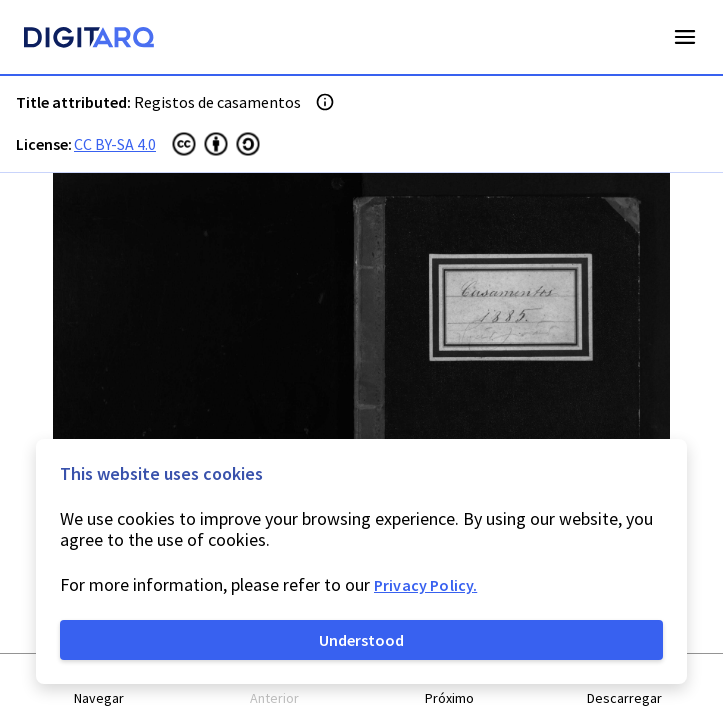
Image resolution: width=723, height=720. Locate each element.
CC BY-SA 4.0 (115, 144)
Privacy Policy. (425, 585)
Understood (361, 640)
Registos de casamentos (217, 102)
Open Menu (685, 37)
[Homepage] (89, 40)
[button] (99, 687)
